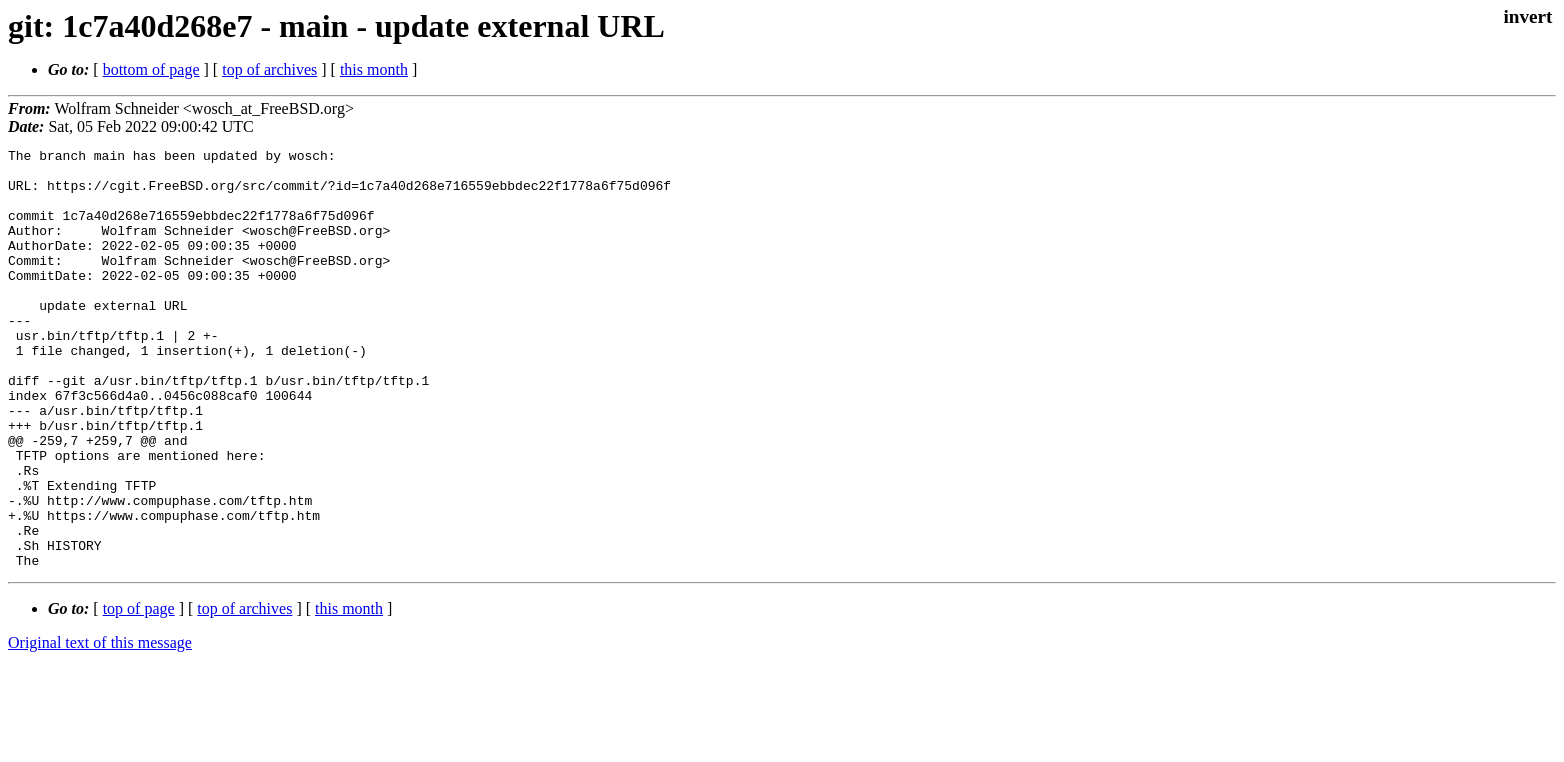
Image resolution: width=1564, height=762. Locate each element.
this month (374, 69)
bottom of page (151, 69)
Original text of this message (100, 726)
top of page (139, 692)
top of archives (269, 69)
